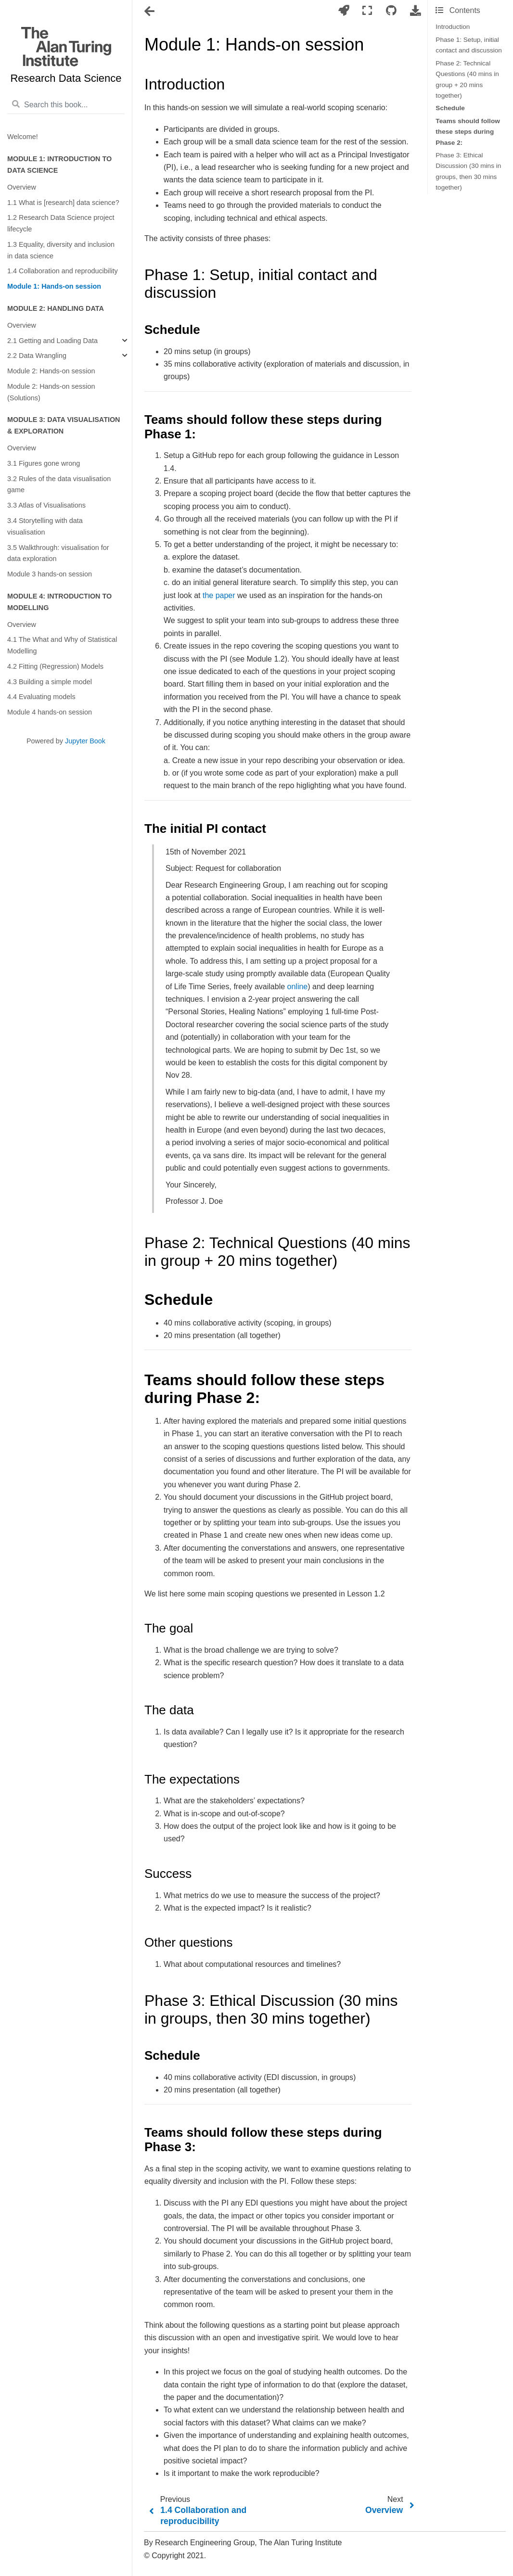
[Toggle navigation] (150, 11)
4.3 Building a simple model (49, 682)
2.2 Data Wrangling (36, 355)
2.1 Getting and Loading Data (52, 340)
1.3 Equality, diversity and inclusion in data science (61, 250)
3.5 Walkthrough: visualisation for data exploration (58, 553)
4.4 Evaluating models (41, 697)
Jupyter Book (85, 741)
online (297, 986)
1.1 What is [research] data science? (63, 202)
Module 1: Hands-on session (54, 286)
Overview (21, 187)
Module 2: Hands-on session (51, 371)
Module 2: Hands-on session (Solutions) (51, 392)
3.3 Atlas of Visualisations (46, 505)
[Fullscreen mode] (367, 11)
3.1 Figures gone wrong (43, 463)
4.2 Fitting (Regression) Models (55, 666)
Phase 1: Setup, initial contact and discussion (469, 45)
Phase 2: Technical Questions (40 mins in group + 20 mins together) (467, 79)
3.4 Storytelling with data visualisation (45, 526)
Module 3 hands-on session (49, 574)
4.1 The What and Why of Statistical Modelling (62, 645)
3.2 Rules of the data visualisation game (59, 484)
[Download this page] (415, 11)
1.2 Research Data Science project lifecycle (60, 223)
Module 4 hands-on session (49, 712)
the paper (219, 595)
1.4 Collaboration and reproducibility (62, 271)
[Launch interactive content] (344, 11)
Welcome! (22, 136)
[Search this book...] (66, 105)
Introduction (453, 26)
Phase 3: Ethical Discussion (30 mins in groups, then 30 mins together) (468, 171)
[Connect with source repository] (391, 11)
